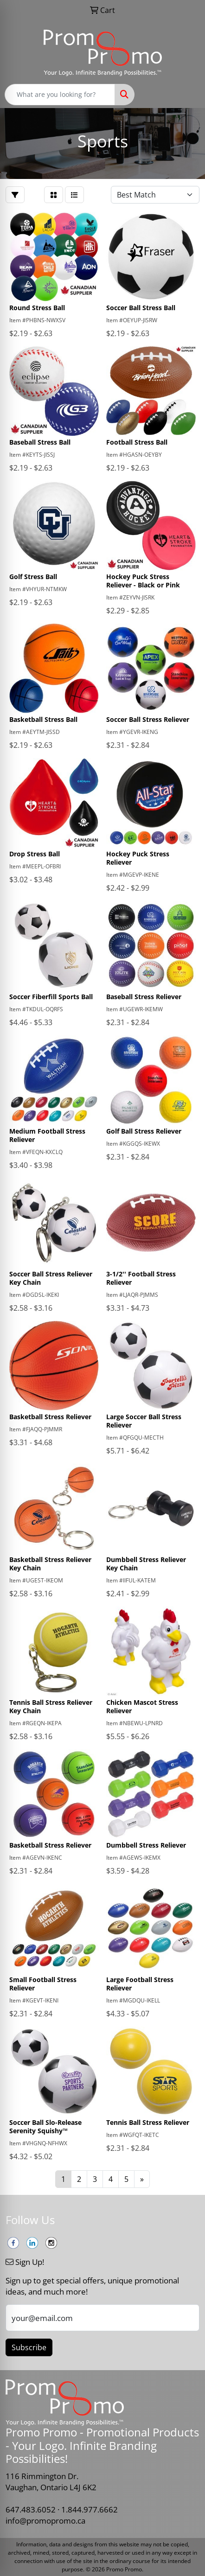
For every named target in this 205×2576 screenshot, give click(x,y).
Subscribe (29, 2347)
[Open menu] (186, 94)
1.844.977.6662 (89, 2509)
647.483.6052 (31, 2509)
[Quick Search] (60, 94)
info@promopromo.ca (45, 2520)
